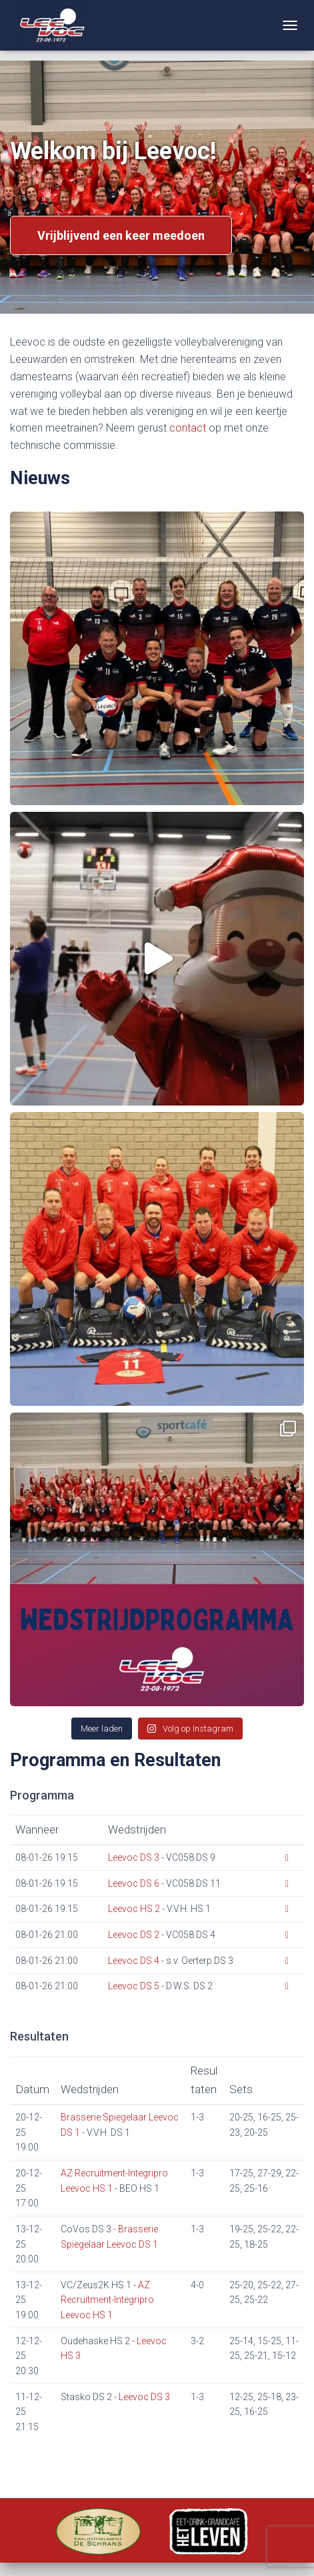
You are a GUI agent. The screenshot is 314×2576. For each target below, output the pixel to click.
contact (187, 428)
